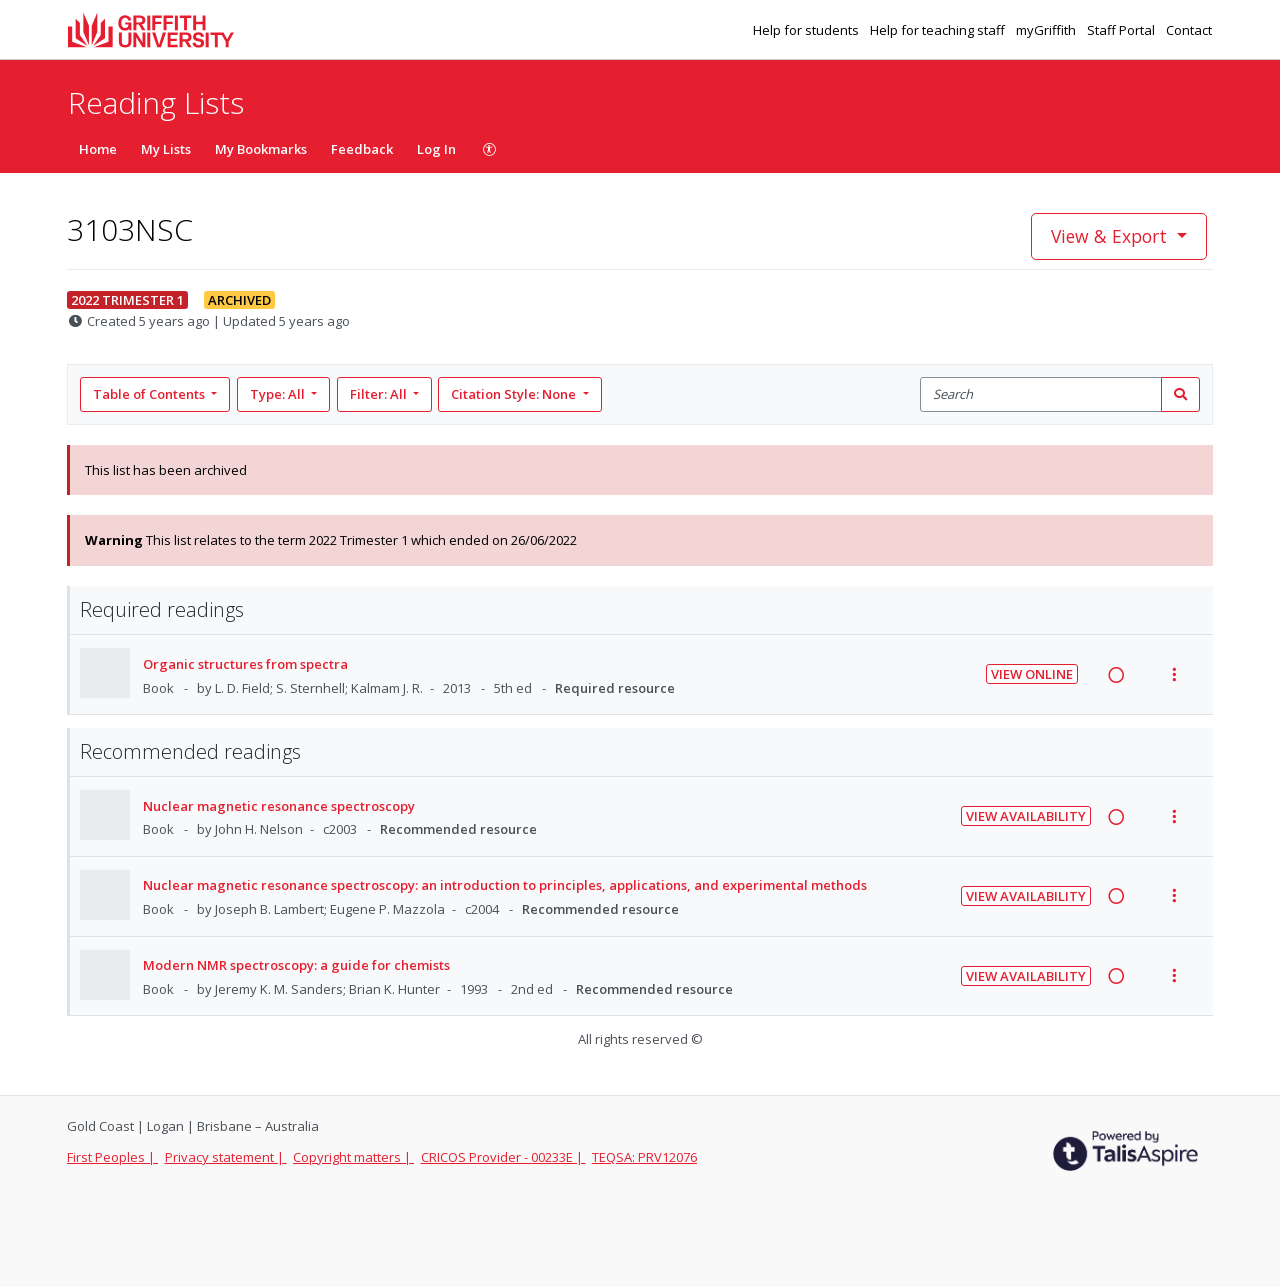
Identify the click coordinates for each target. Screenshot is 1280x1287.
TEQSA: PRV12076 (644, 1157)
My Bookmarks (261, 149)
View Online (1032, 674)
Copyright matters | (353, 1157)
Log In (436, 149)
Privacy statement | (226, 1157)
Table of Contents (150, 394)
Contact (1189, 30)
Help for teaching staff (939, 30)
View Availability (1026, 816)
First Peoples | (112, 1157)
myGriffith (1047, 30)
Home (98, 149)
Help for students (807, 30)
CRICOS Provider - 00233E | (503, 1157)
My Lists (166, 149)
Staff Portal (1122, 30)
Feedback (362, 149)
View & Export (1111, 236)
